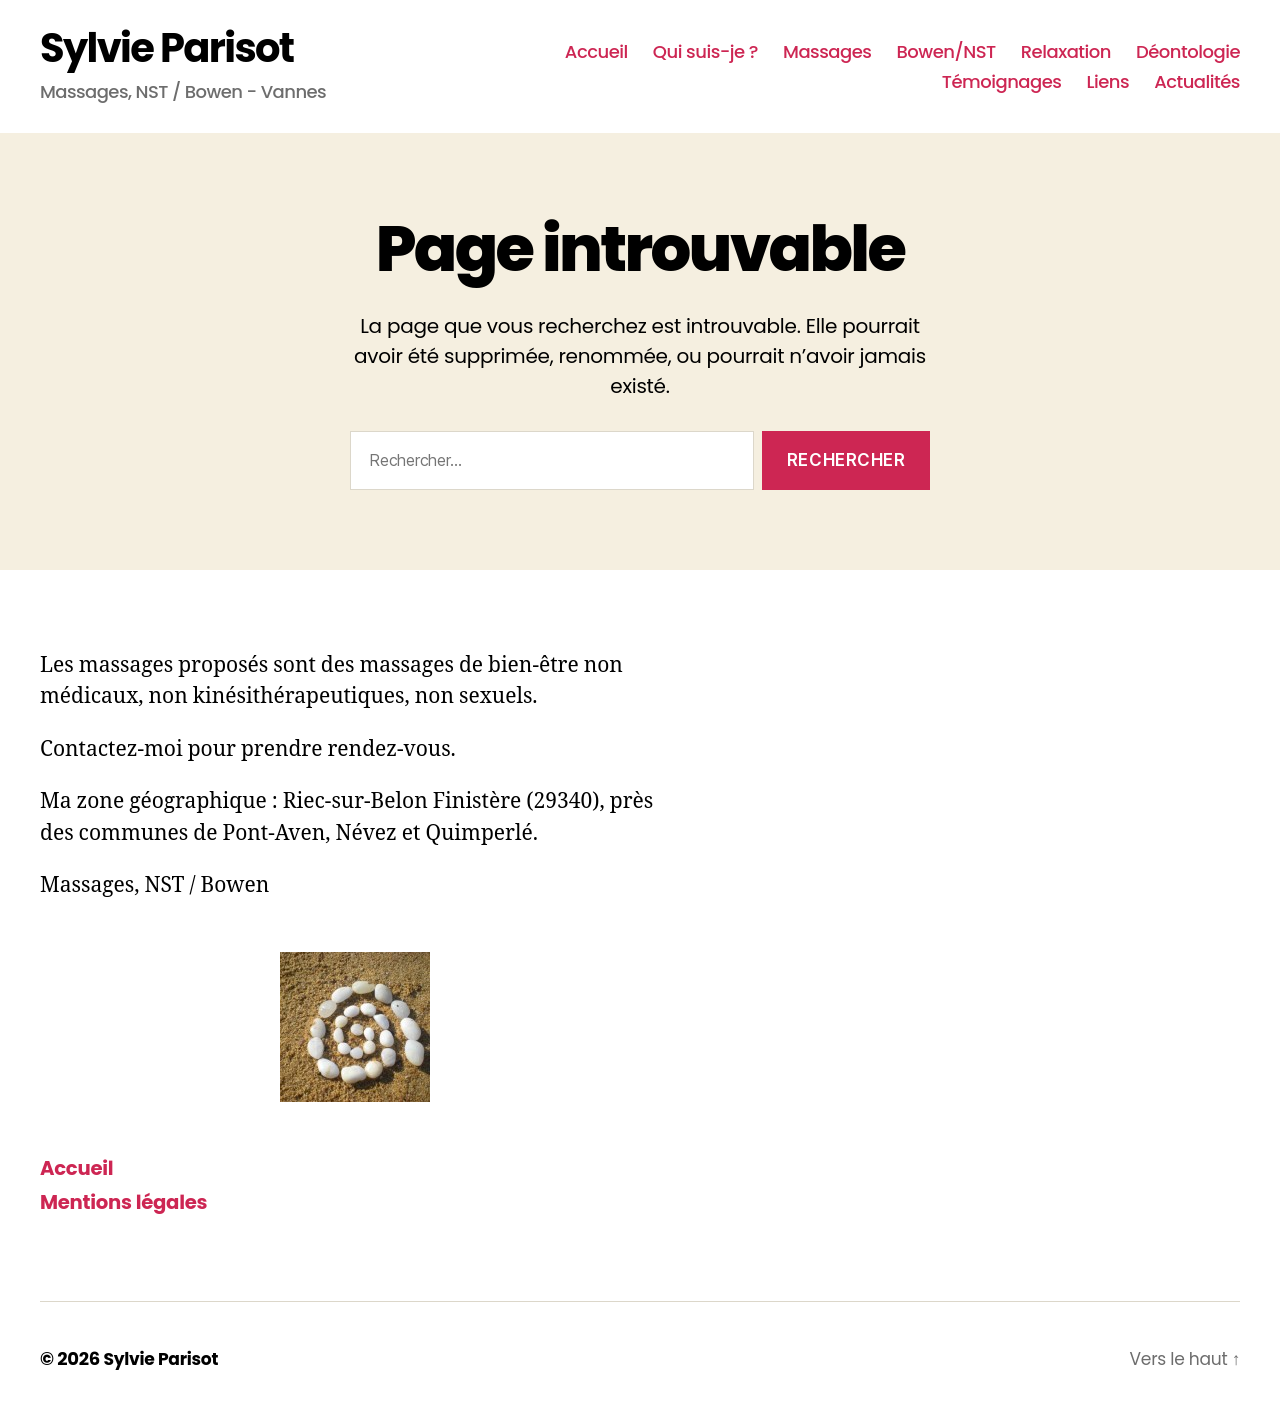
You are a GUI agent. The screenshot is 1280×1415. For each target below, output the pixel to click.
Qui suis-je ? (705, 52)
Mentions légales (129, 1201)
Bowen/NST (945, 52)
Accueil (596, 52)
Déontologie (1188, 52)
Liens (1107, 82)
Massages (827, 52)
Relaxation (1066, 52)
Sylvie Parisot (166, 48)
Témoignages (1002, 82)
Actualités (1197, 82)
